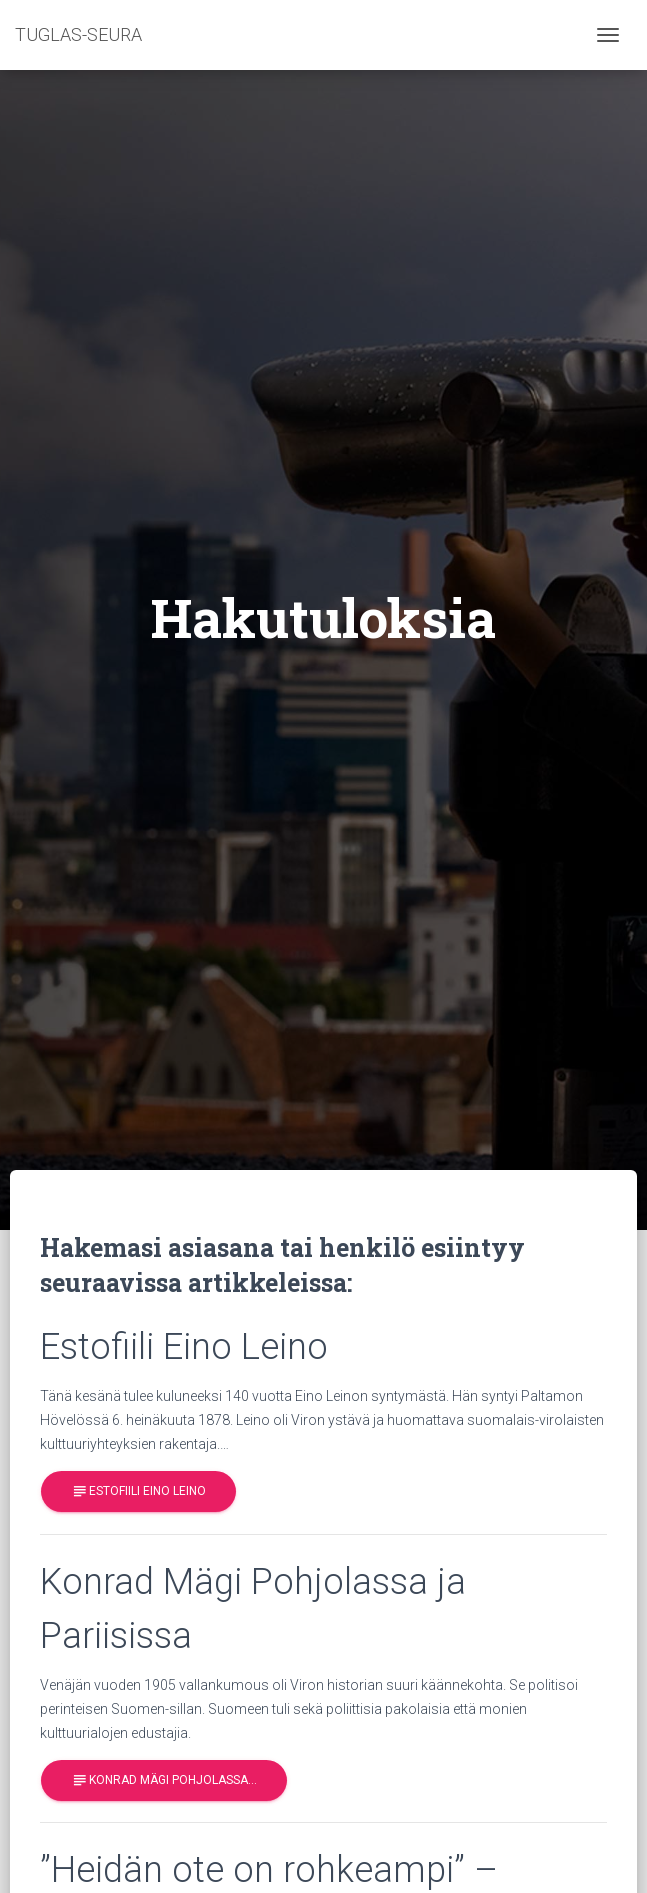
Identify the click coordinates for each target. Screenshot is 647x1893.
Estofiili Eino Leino (138, 1491)
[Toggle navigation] (608, 35)
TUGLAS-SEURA (78, 34)
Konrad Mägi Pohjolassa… (164, 1780)
